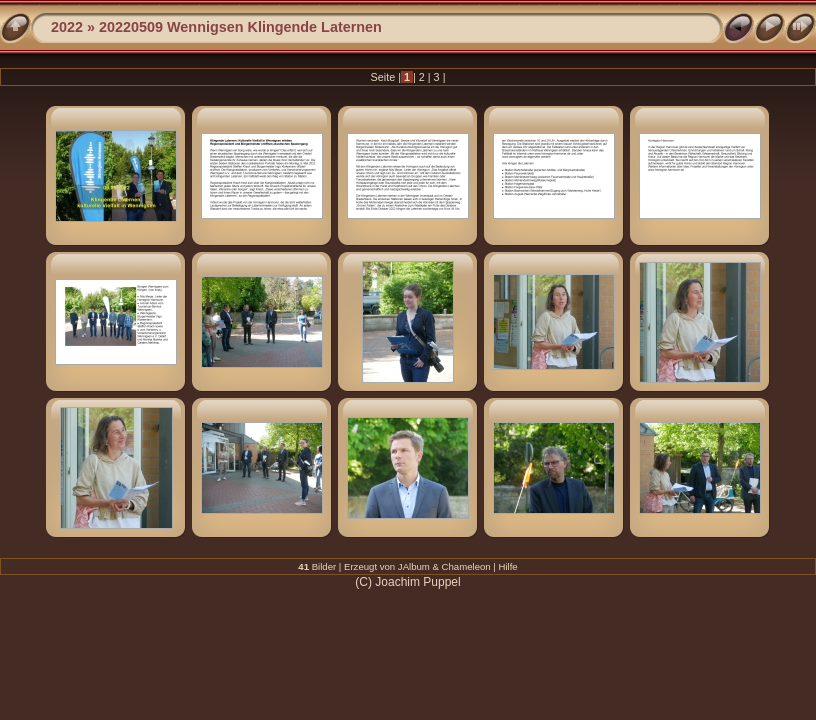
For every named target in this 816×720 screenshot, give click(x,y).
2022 (67, 27)
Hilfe (508, 566)
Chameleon (466, 566)
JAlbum (414, 566)
